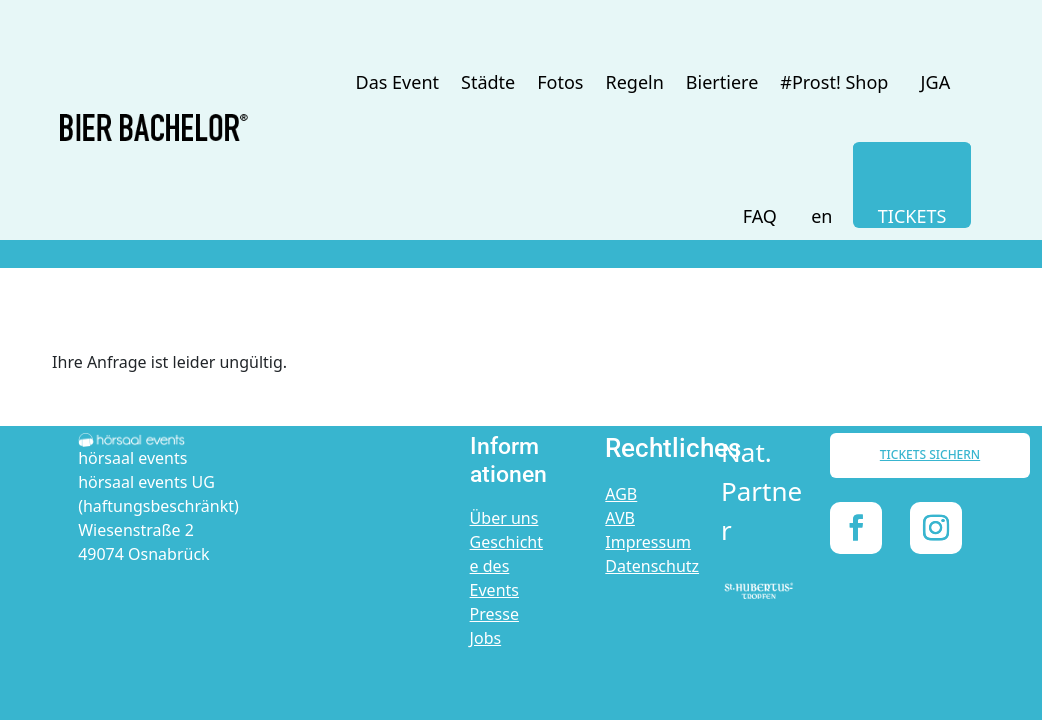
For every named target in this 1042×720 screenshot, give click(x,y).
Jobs (486, 638)
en (821, 216)
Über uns (504, 518)
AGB (621, 494)
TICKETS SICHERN (930, 454)
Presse (494, 614)
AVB (620, 518)
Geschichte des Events (506, 566)
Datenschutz (652, 566)
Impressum (648, 542)
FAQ (760, 216)
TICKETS (912, 216)
